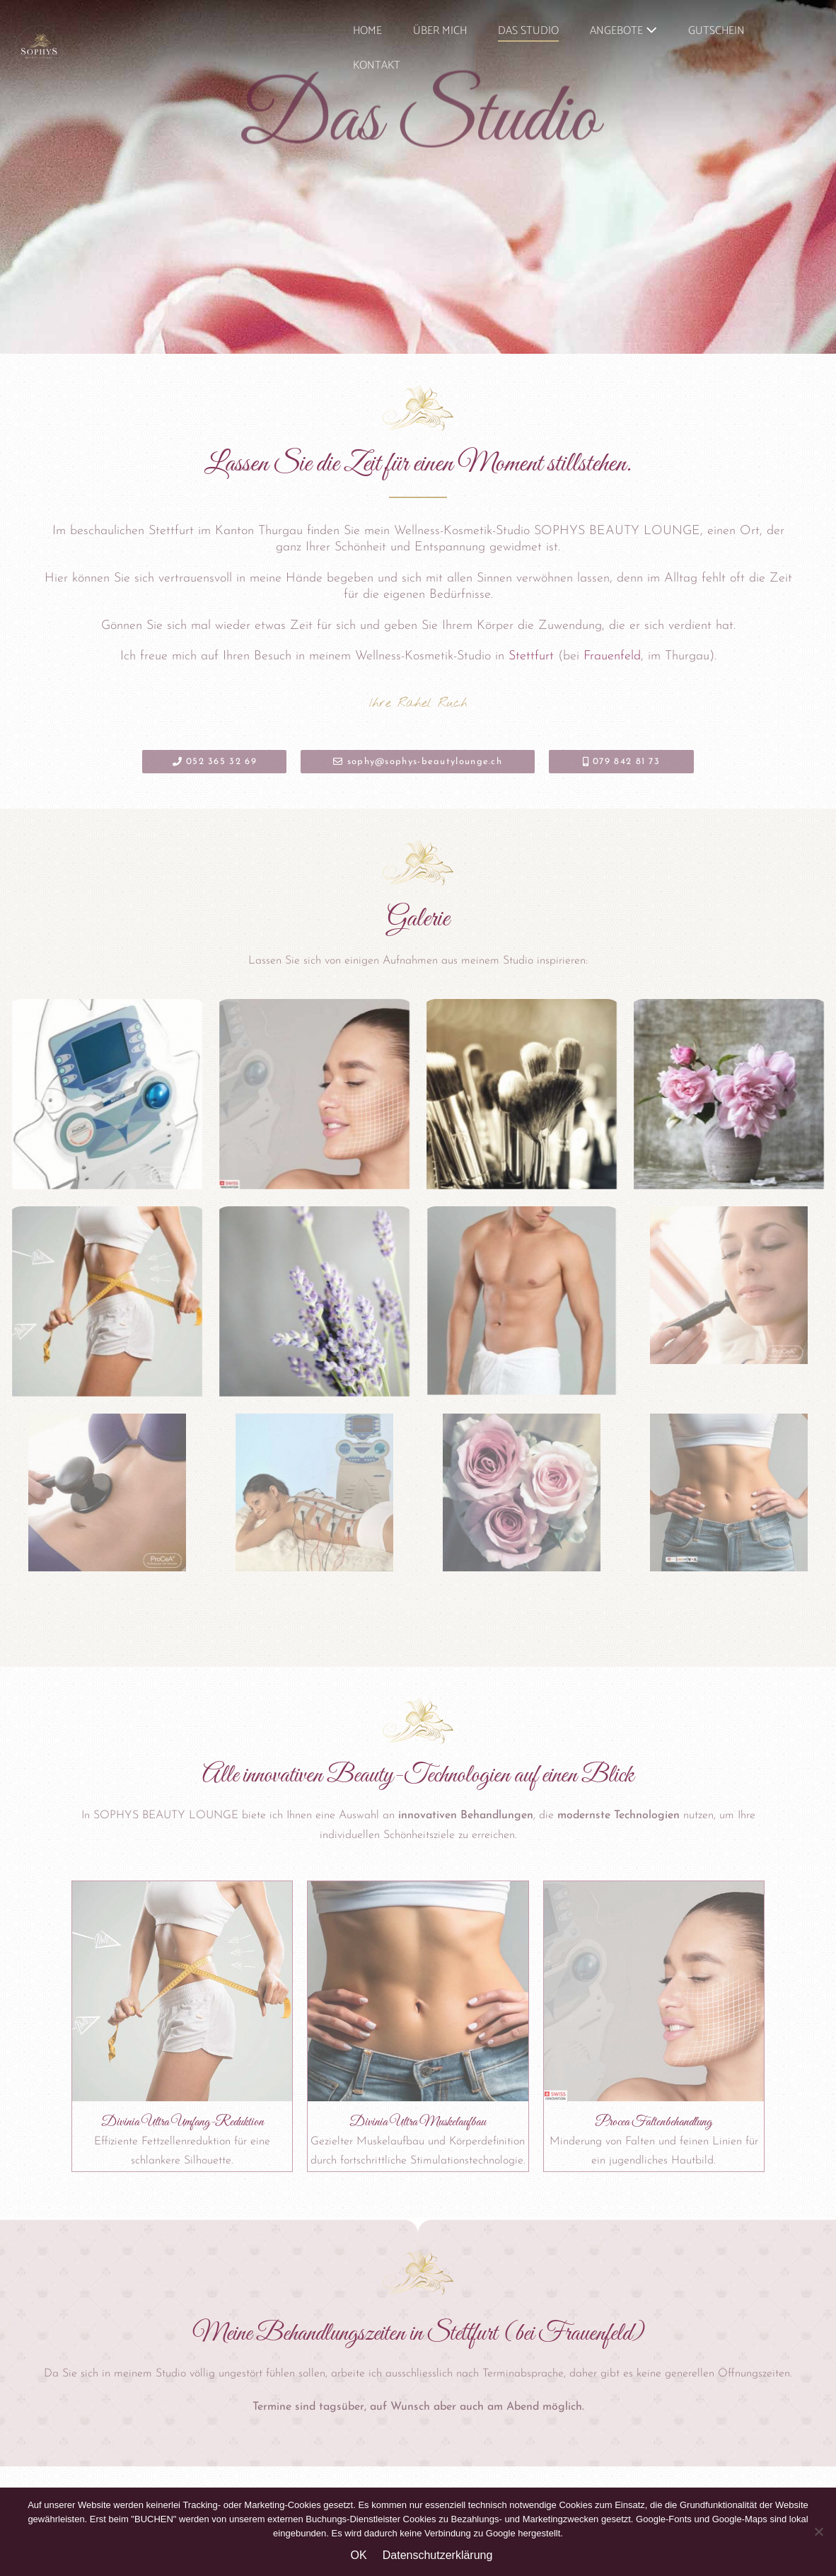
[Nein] (818, 2531)
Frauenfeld (612, 656)
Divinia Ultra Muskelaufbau (417, 2122)
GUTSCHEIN (716, 30)
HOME (367, 30)
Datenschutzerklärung (438, 2555)
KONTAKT (376, 65)
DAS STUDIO (528, 30)
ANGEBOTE (623, 30)
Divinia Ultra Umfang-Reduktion (182, 2122)
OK (359, 2555)
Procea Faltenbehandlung (654, 2122)
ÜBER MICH (440, 30)
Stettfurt (531, 656)
